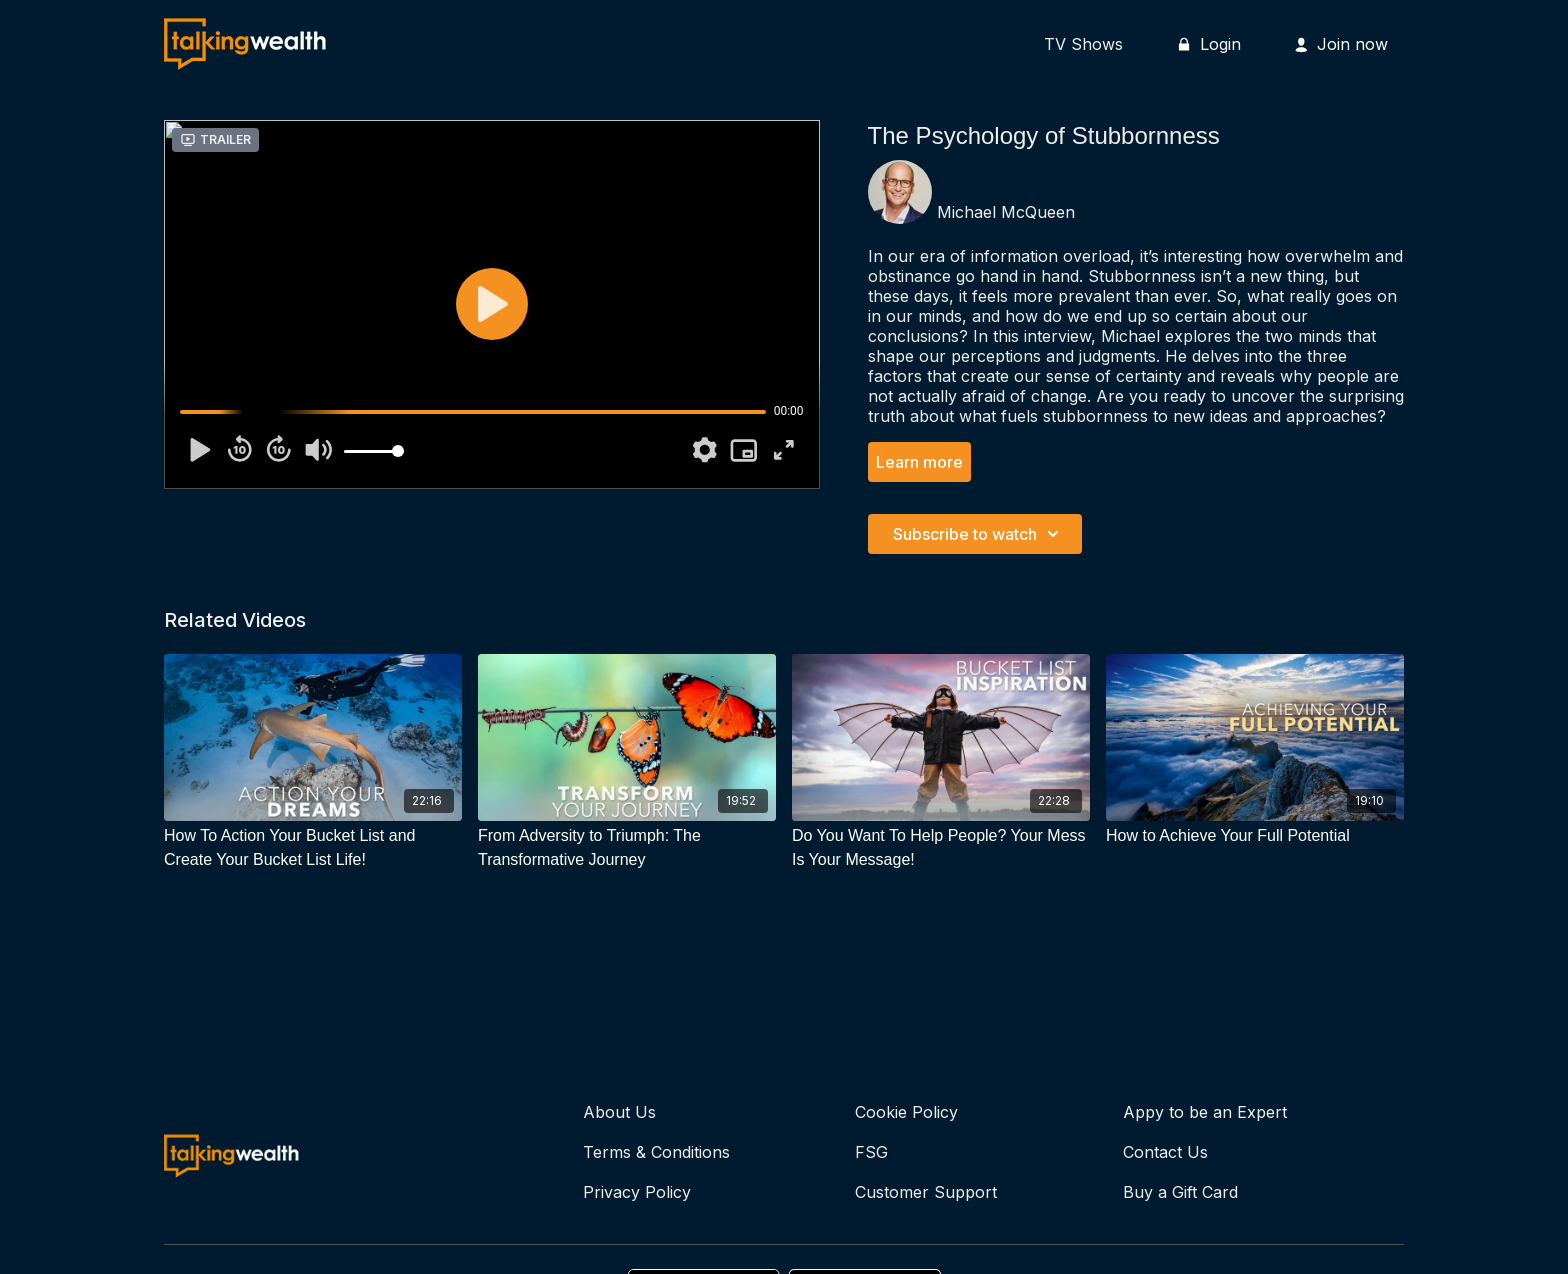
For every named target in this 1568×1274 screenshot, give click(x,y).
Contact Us (1165, 1152)
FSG (871, 1152)
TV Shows (1083, 44)
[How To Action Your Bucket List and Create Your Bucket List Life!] (313, 848)
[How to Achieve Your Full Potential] (1255, 836)
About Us (619, 1112)
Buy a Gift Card (1180, 1192)
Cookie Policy (906, 1112)
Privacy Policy (637, 1192)
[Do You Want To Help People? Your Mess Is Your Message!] (941, 848)
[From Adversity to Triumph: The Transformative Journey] (627, 848)
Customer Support (926, 1192)
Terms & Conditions (656, 1152)
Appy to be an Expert (1205, 1112)
